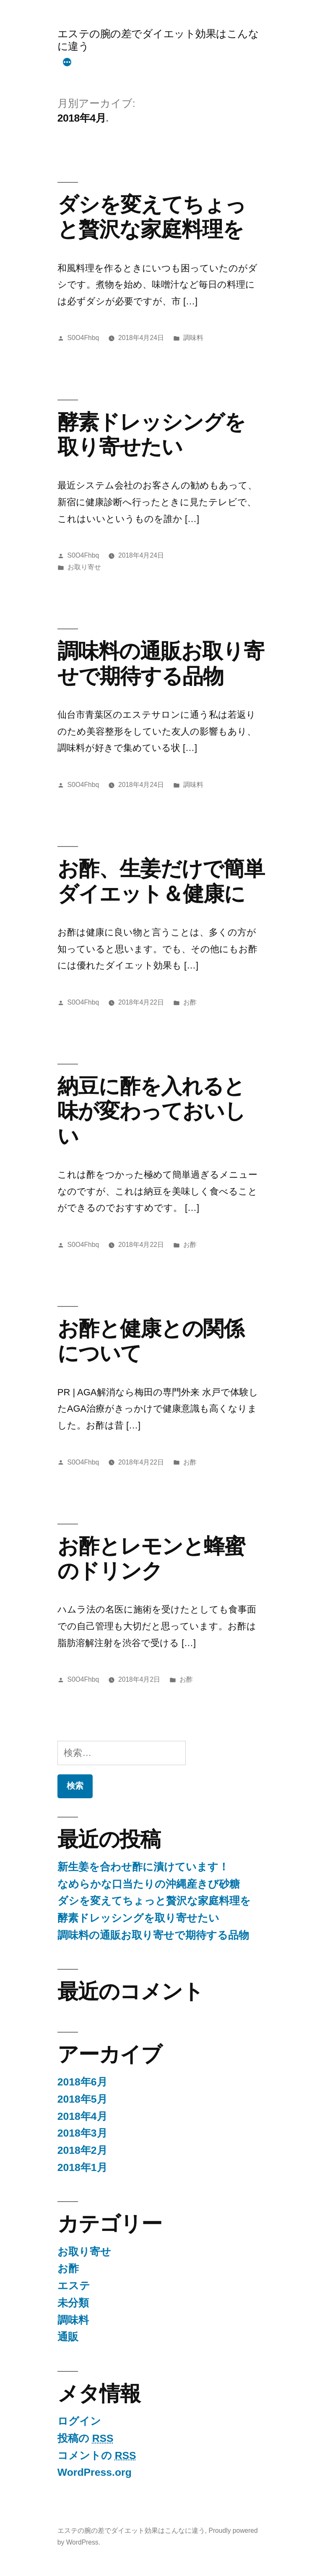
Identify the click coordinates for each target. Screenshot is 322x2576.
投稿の (85, 2438)
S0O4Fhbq (83, 337)
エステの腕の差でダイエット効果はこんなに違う (131, 2530)
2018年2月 (82, 2150)
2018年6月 (82, 2082)
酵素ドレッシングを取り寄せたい (138, 1918)
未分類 (73, 2303)
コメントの (96, 2455)
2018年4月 (82, 2116)
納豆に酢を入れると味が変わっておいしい (151, 1111)
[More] (67, 63)
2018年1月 (82, 2167)
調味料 (193, 337)
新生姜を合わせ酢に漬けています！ (143, 1866)
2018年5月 (82, 2099)
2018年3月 (82, 2133)
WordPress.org (94, 2472)
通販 (67, 2336)
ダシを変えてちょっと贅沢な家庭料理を (154, 1900)
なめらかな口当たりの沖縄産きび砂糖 (148, 1884)
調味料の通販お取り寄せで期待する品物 (153, 1935)
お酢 (190, 1002)
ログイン (79, 2421)
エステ (73, 2285)
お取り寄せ (84, 567)
